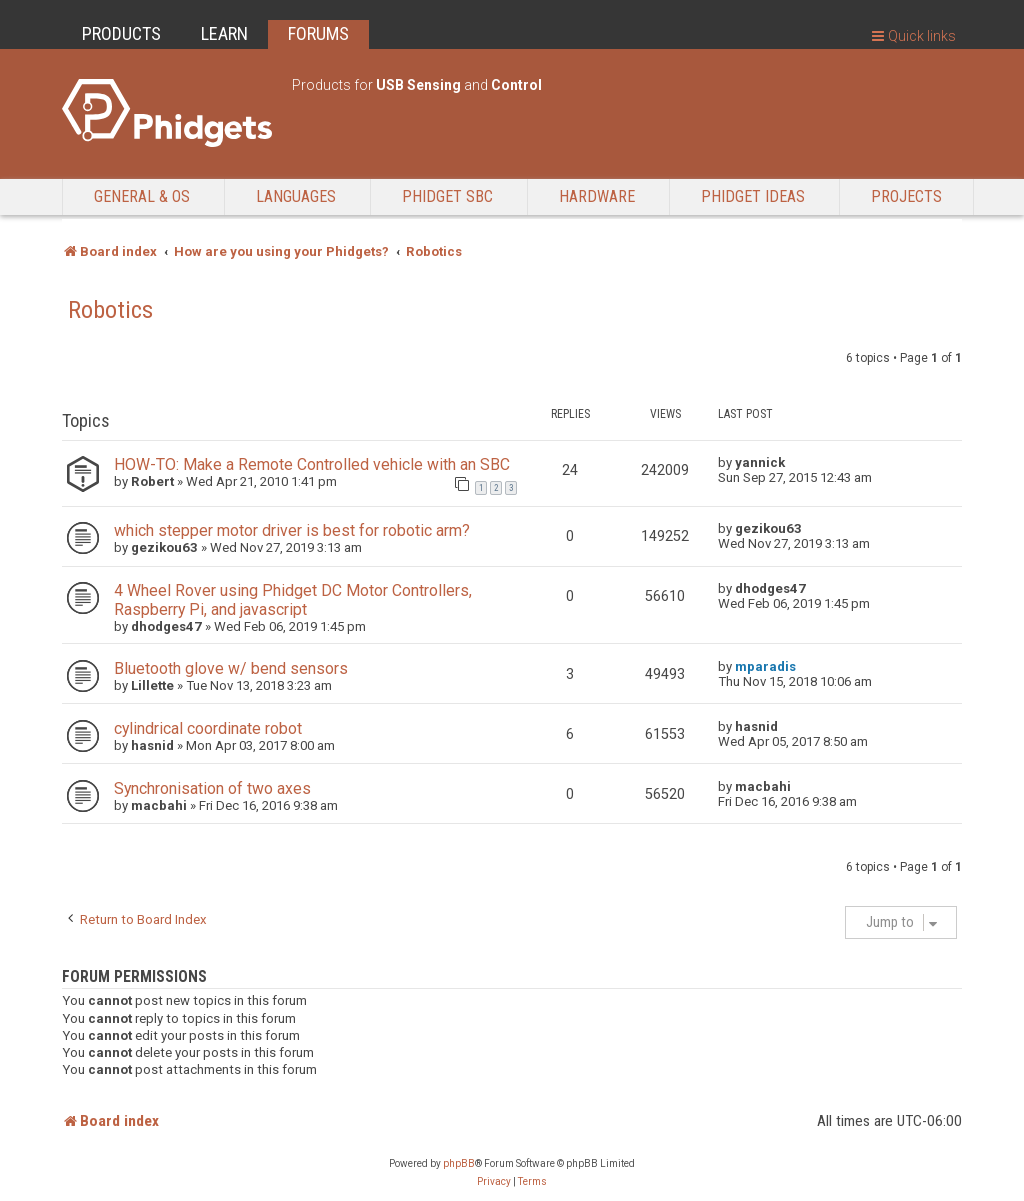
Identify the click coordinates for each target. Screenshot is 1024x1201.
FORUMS (318, 33)
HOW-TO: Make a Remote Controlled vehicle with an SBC (312, 464)
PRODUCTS (121, 33)
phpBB (459, 1163)
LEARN (224, 33)
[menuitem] (494, 1182)
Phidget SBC (447, 196)
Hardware (597, 196)
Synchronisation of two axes (212, 788)
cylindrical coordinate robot (208, 728)
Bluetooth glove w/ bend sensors (231, 668)
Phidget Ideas (753, 196)
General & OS (142, 196)
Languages (296, 196)
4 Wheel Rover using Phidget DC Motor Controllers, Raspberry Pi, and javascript (293, 600)
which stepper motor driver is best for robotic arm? (292, 530)
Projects (906, 196)
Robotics (110, 310)
